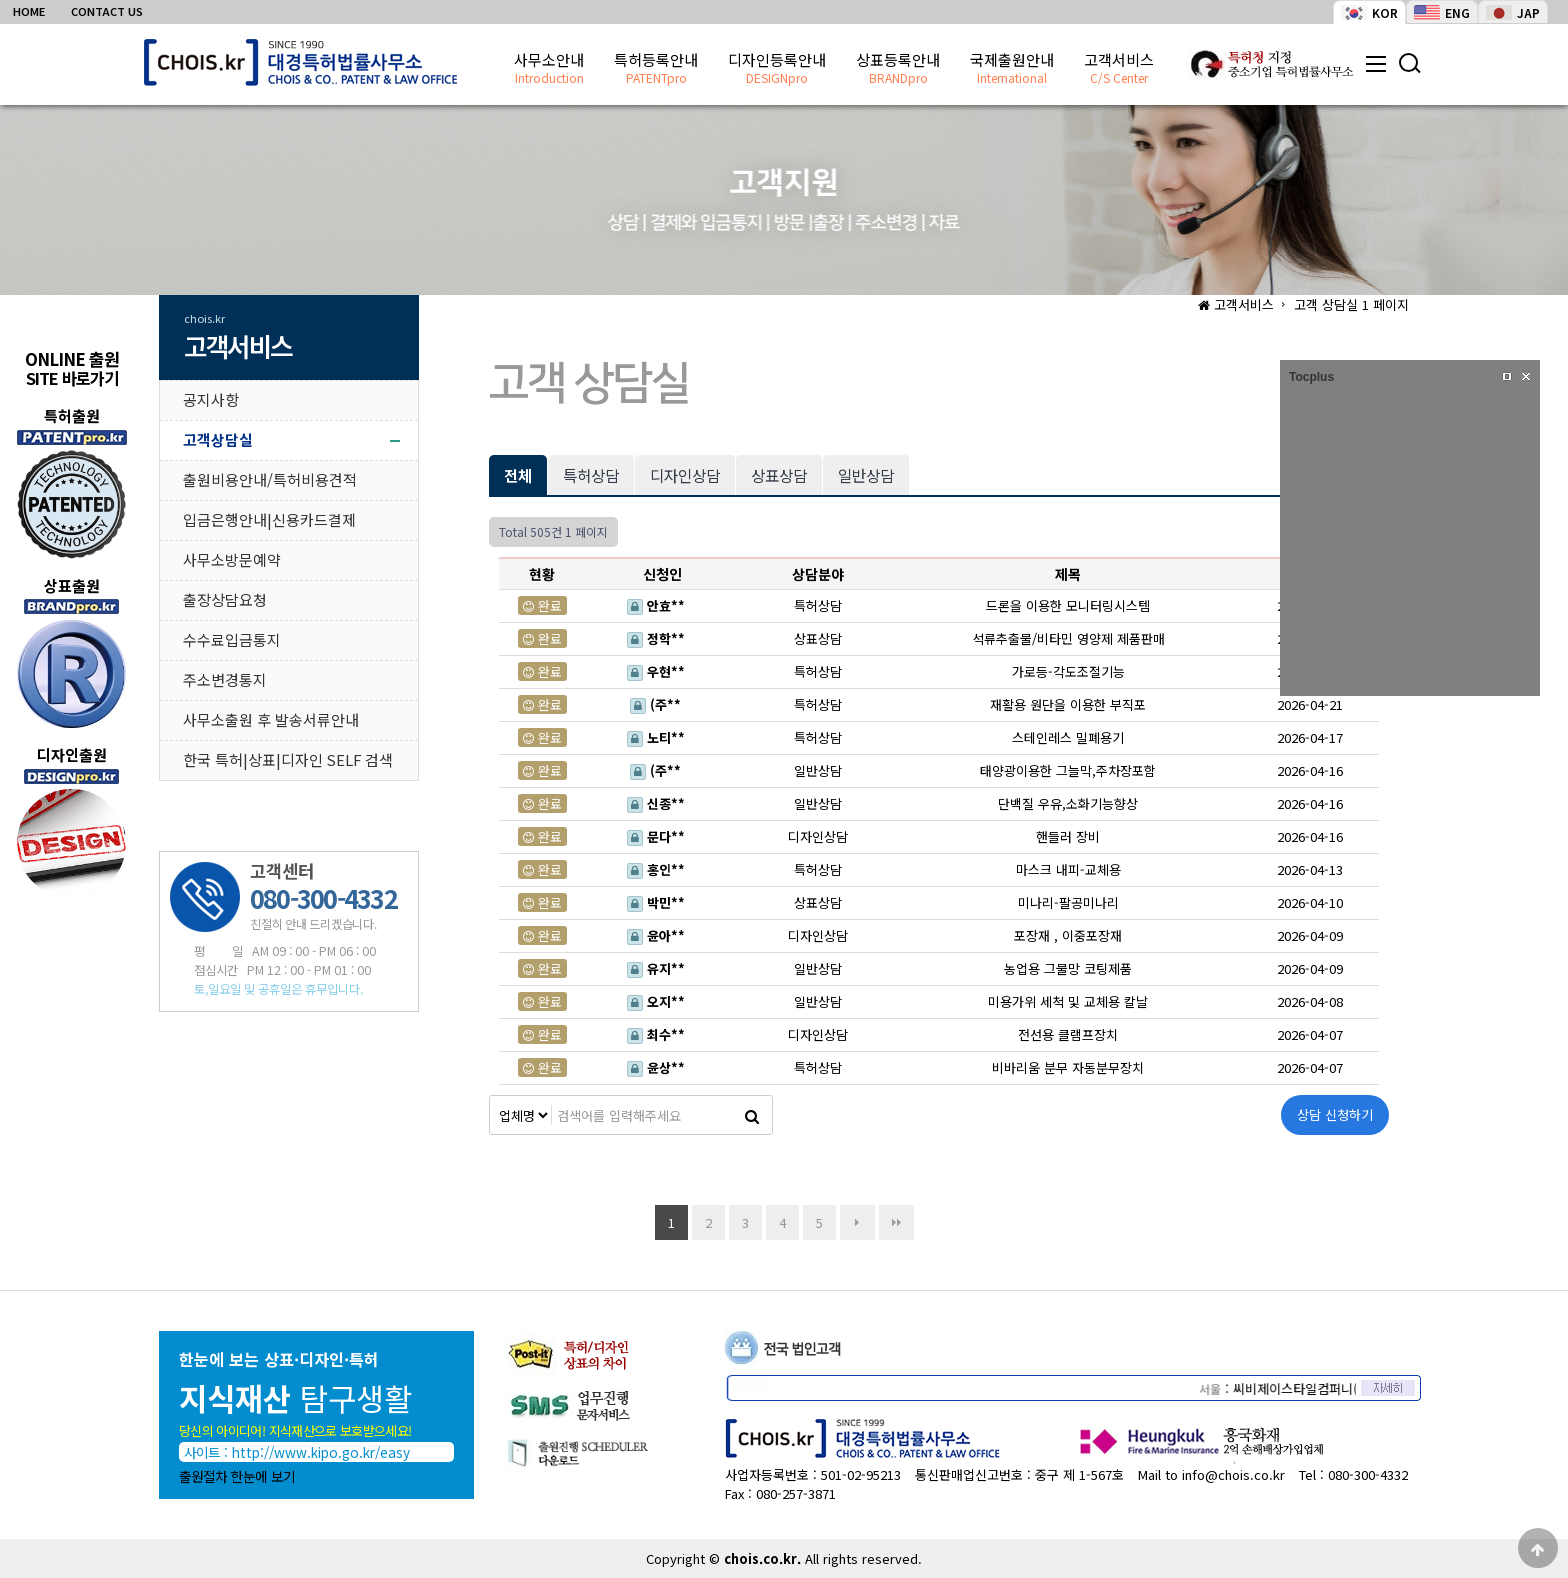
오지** (660, 1001)
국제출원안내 (1012, 69)
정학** (660, 638)
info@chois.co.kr (1233, 1474)
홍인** (660, 869)
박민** (660, 902)
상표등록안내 (898, 69)
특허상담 (591, 475)
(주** (659, 704)
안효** (660, 605)
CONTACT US (107, 11)
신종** (660, 803)
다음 (857, 1222)
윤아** (660, 935)
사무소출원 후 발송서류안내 (271, 719)
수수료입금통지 (232, 639)
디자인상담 (685, 475)
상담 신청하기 (1335, 1114)
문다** (660, 836)
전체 (518, 475)
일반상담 (866, 475)
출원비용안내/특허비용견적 (270, 479)
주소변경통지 (225, 679)
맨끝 (896, 1222)
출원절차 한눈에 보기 (237, 1476)
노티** (660, 737)
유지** (660, 968)
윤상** (660, 1067)
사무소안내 (549, 69)
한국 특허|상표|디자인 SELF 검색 (288, 759)
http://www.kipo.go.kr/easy (321, 1452)
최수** (660, 1034)
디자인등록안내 (777, 69)
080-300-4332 (1368, 1474)
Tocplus (1311, 377)
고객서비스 (1119, 69)
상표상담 (779, 475)
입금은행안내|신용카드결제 (269, 519)
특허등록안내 (656, 69)
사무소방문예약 (232, 559)
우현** (660, 671)
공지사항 (211, 399)
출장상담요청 (225, 599)
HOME (29, 11)
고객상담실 (218, 439)
